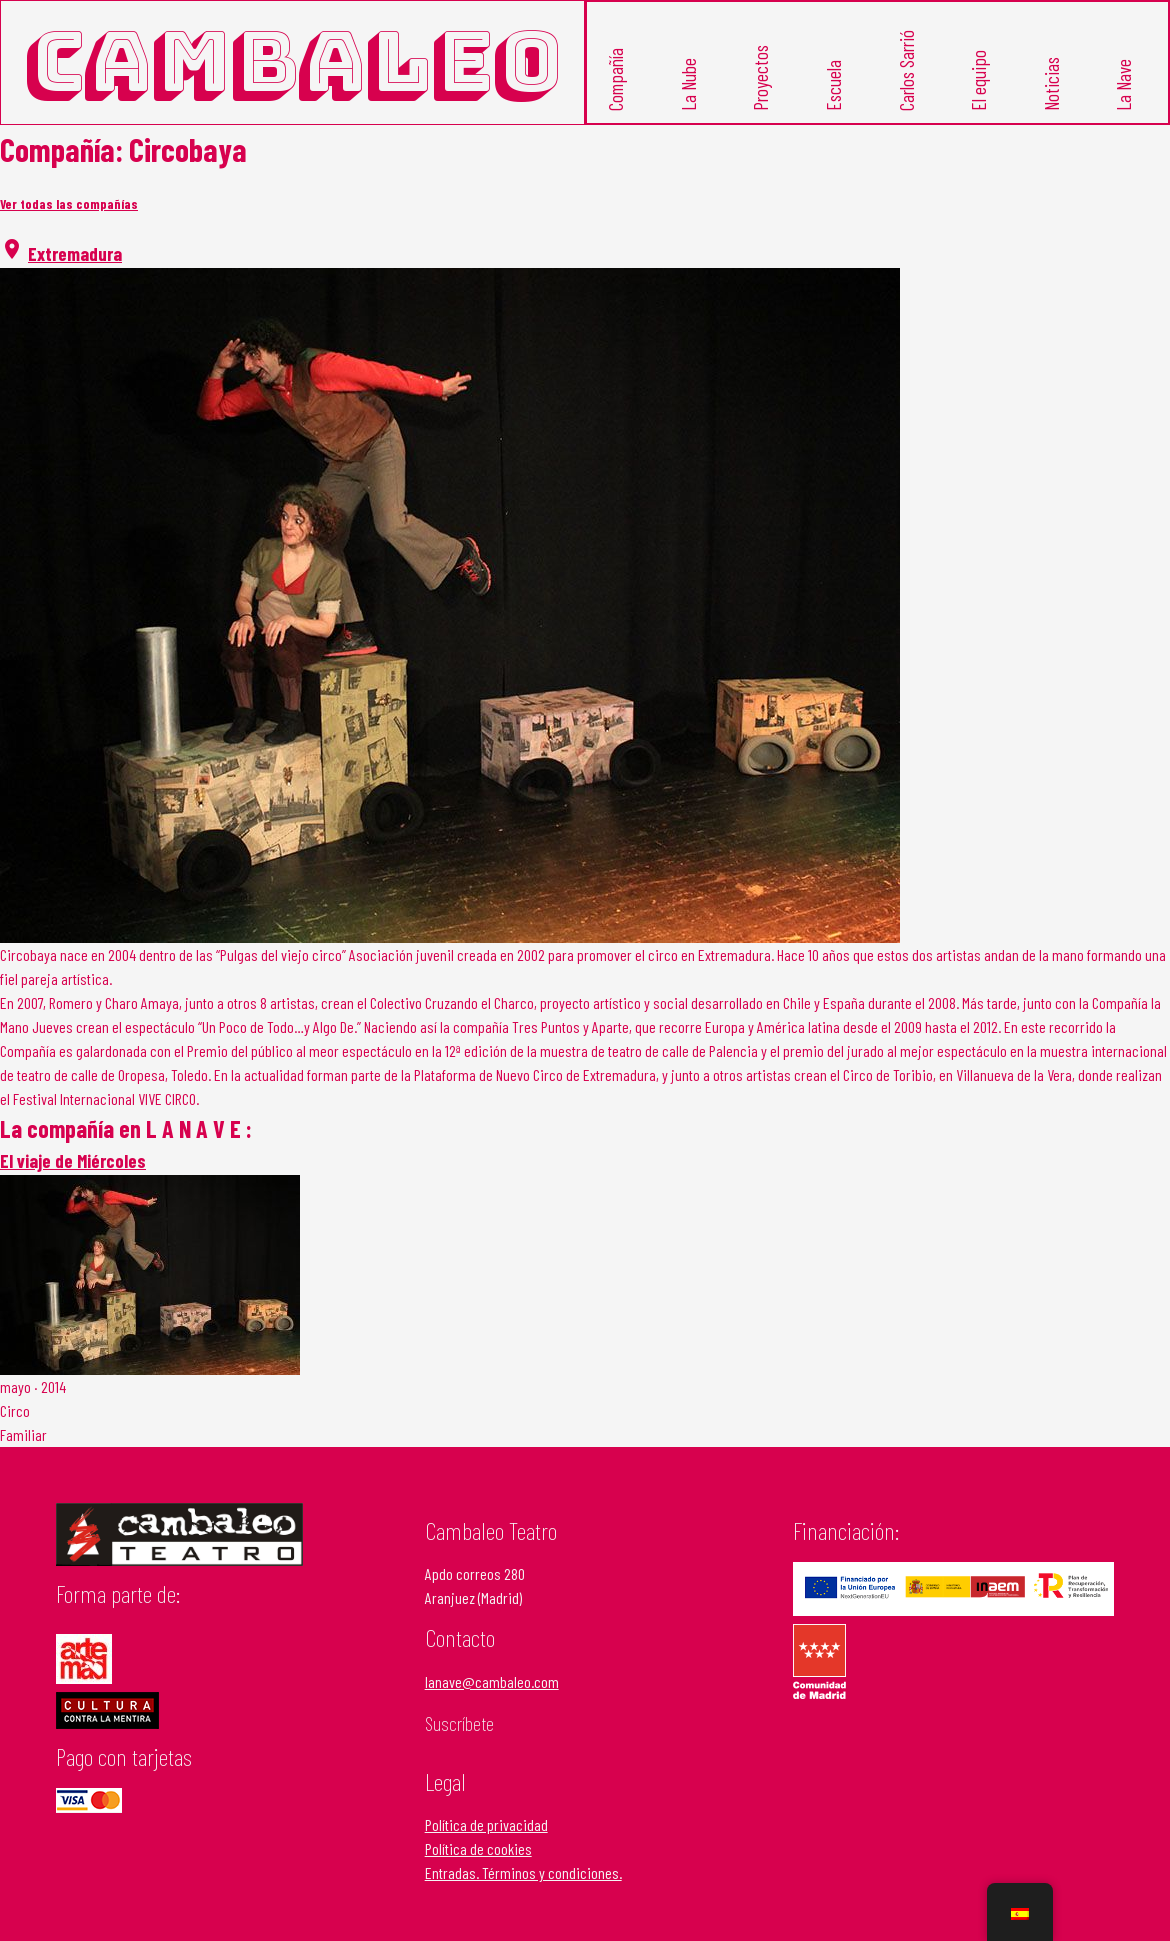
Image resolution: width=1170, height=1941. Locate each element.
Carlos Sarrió (905, 70)
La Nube (687, 84)
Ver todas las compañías (69, 204)
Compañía (615, 79)
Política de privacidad (486, 1824)
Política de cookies (478, 1848)
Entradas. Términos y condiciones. (523, 1872)
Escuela (833, 85)
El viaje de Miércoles (73, 1160)
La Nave (1123, 85)
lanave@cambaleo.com (492, 1681)
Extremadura (75, 253)
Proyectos (760, 78)
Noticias (1051, 84)
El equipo (978, 80)
